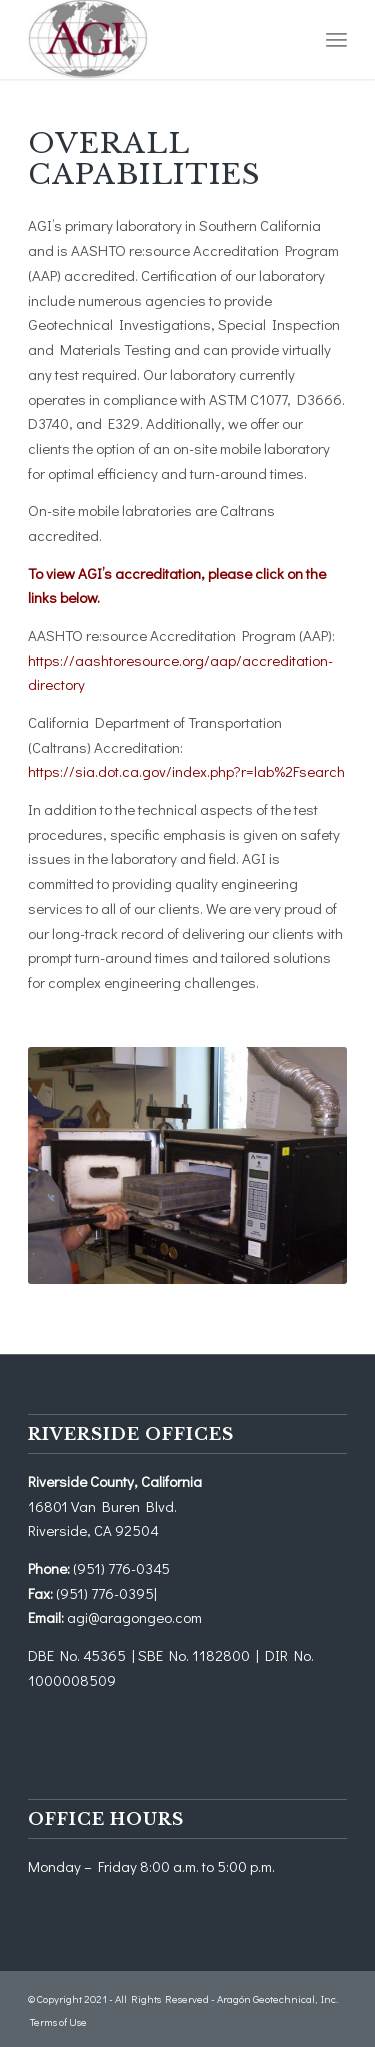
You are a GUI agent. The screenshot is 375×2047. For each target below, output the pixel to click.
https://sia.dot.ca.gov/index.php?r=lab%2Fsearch (186, 771)
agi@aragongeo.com (134, 1617)
